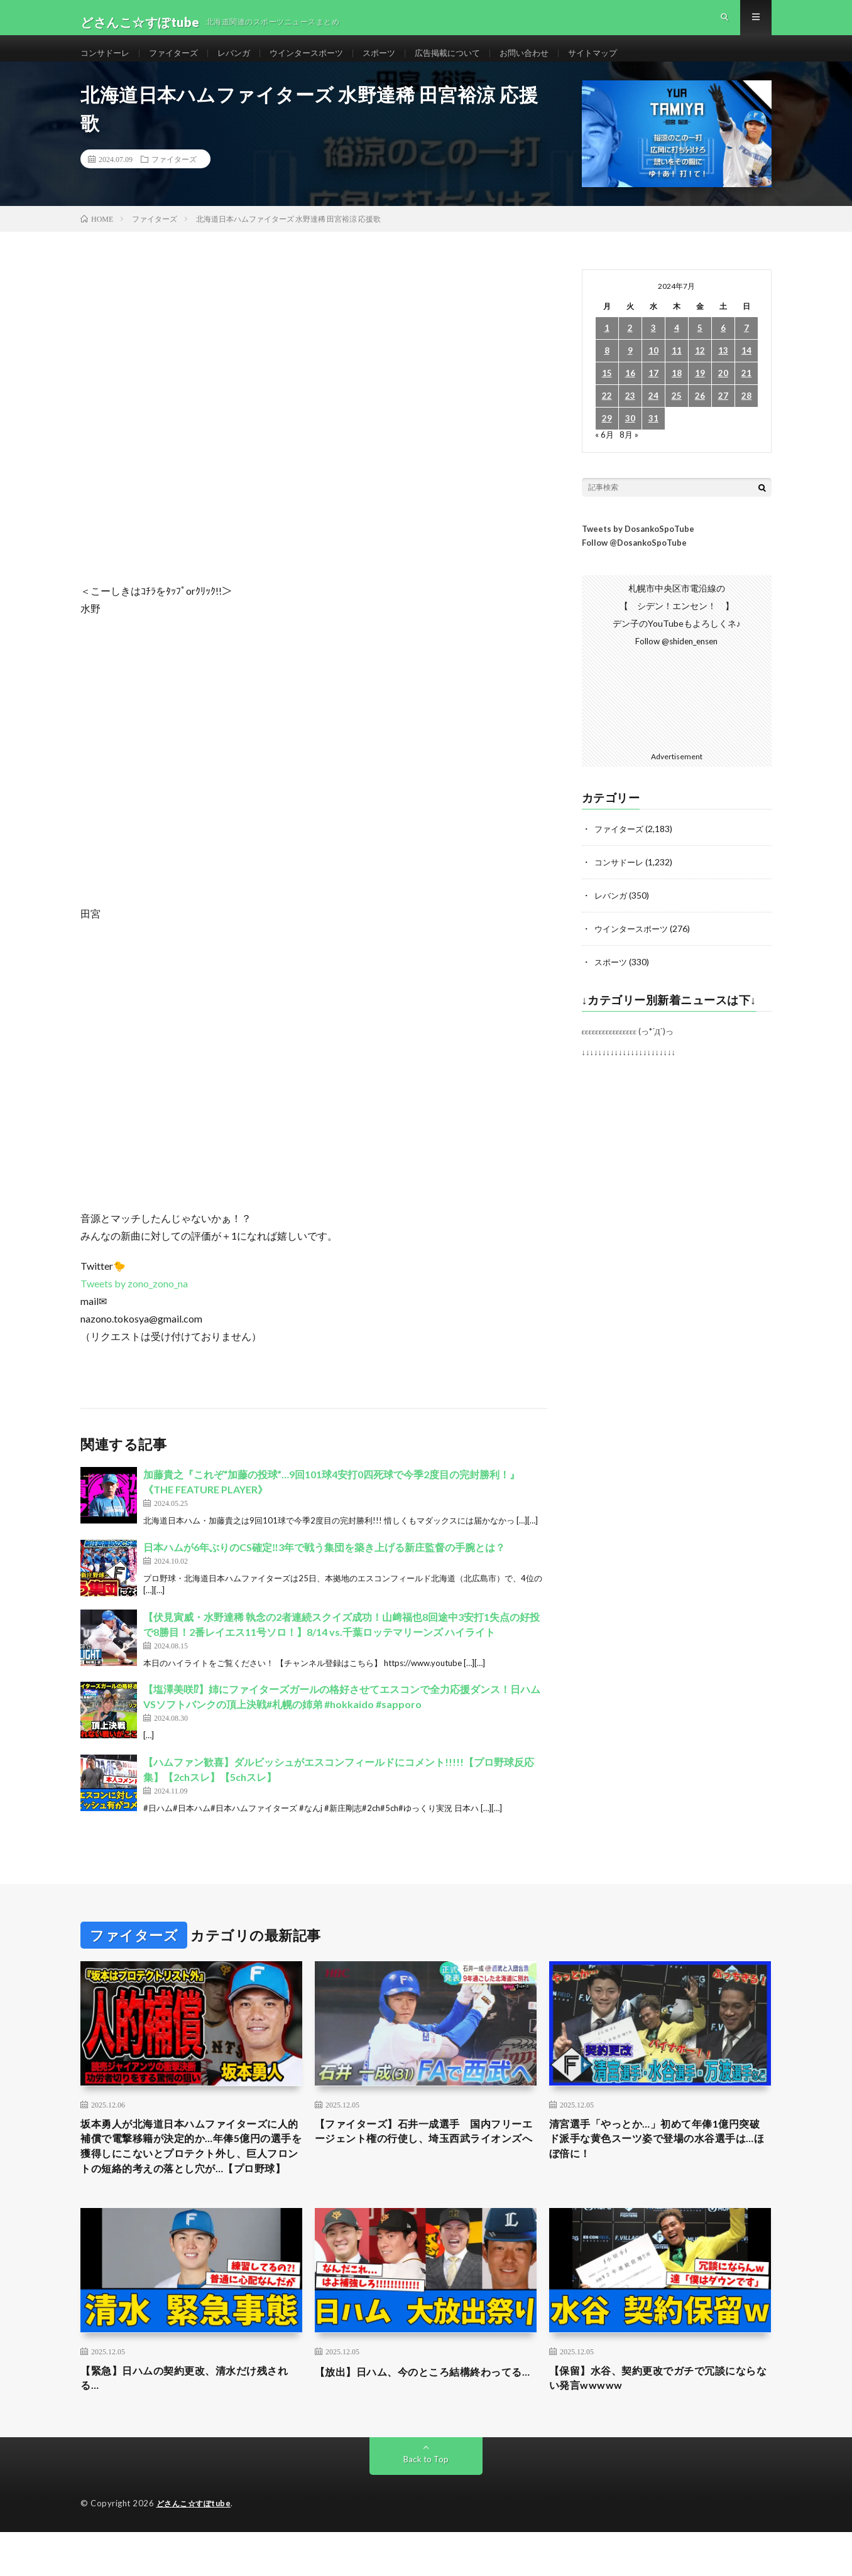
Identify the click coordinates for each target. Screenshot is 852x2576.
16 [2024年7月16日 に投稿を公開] (630, 393)
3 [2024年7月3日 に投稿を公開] (653, 348)
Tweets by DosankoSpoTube (638, 548)
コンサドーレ (106, 62)
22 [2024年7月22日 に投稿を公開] (607, 416)
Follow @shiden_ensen (676, 661)
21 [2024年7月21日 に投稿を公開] (746, 393)
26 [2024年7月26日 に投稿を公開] (700, 416)
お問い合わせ (549, 62)
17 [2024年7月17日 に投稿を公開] (653, 393)
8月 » (630, 454)
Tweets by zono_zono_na (134, 1303)
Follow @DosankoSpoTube (634, 563)
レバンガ (242, 62)
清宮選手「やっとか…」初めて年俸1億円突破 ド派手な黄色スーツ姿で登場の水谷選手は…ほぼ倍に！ (659, 2158)
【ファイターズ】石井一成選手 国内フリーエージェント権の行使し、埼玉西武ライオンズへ (425, 2158)
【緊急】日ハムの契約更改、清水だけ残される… (191, 2420)
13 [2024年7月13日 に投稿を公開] (723, 370)
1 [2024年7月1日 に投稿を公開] (606, 348)
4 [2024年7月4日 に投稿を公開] (676, 348)
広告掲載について (468, 62)
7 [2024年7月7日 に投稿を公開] (746, 348)
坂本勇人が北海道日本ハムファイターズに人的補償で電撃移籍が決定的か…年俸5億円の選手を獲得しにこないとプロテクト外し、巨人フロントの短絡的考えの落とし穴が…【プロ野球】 (191, 2175)
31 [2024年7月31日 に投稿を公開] (653, 438)
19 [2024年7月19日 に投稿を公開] (700, 393)
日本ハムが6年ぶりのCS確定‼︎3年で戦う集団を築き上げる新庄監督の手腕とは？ (324, 1567)
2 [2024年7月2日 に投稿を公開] (630, 348)
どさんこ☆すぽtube (196, 2548)
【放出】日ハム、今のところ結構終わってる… (425, 2420)
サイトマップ (621, 62)
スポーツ (395, 62)
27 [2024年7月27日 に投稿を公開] (723, 416)
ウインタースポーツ (319, 62)
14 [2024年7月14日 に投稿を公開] (746, 370)
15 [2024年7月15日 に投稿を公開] (607, 393)
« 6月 (604, 454)
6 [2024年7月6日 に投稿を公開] (723, 348)
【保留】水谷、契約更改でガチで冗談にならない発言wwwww (659, 2420)
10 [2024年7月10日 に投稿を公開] (653, 370)
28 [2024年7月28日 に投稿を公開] (746, 416)
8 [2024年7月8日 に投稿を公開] (606, 370)
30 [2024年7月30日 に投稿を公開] (630, 438)
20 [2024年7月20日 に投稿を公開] (723, 393)
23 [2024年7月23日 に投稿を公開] (630, 416)
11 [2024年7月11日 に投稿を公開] (677, 370)
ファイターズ (179, 62)
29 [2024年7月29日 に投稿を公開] (607, 438)
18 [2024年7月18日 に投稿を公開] (677, 393)
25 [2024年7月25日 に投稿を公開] (677, 416)
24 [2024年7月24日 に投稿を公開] (653, 416)
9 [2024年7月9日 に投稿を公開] (630, 370)
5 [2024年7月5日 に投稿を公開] (699, 348)
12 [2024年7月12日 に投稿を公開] (700, 370)
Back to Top (426, 2503)
